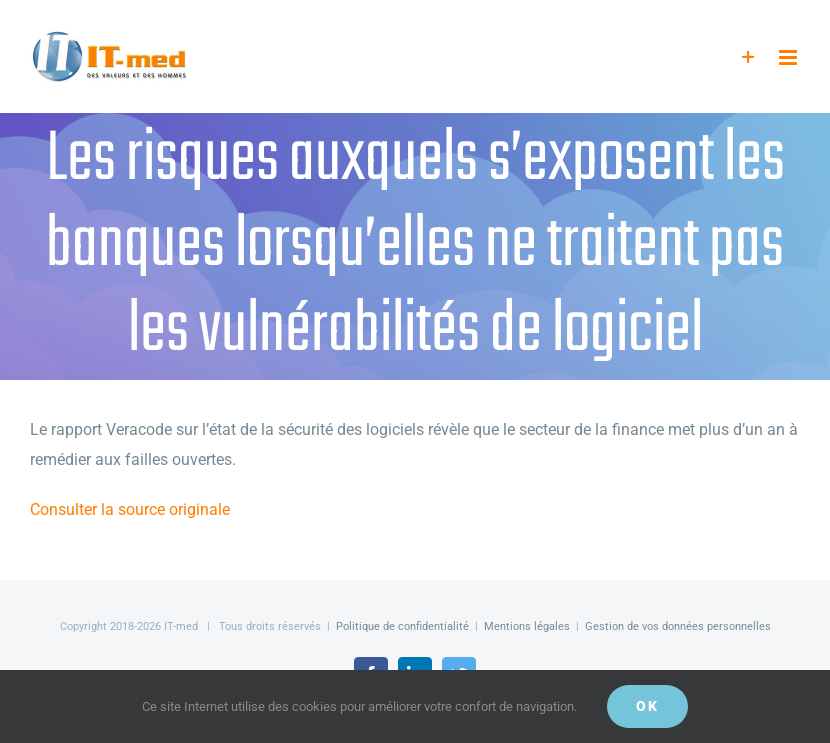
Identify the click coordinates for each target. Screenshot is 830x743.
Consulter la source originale (130, 509)
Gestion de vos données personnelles (678, 626)
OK (647, 706)
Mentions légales (527, 626)
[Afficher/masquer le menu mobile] (789, 57)
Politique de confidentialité (402, 626)
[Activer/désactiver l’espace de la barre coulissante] (748, 57)
